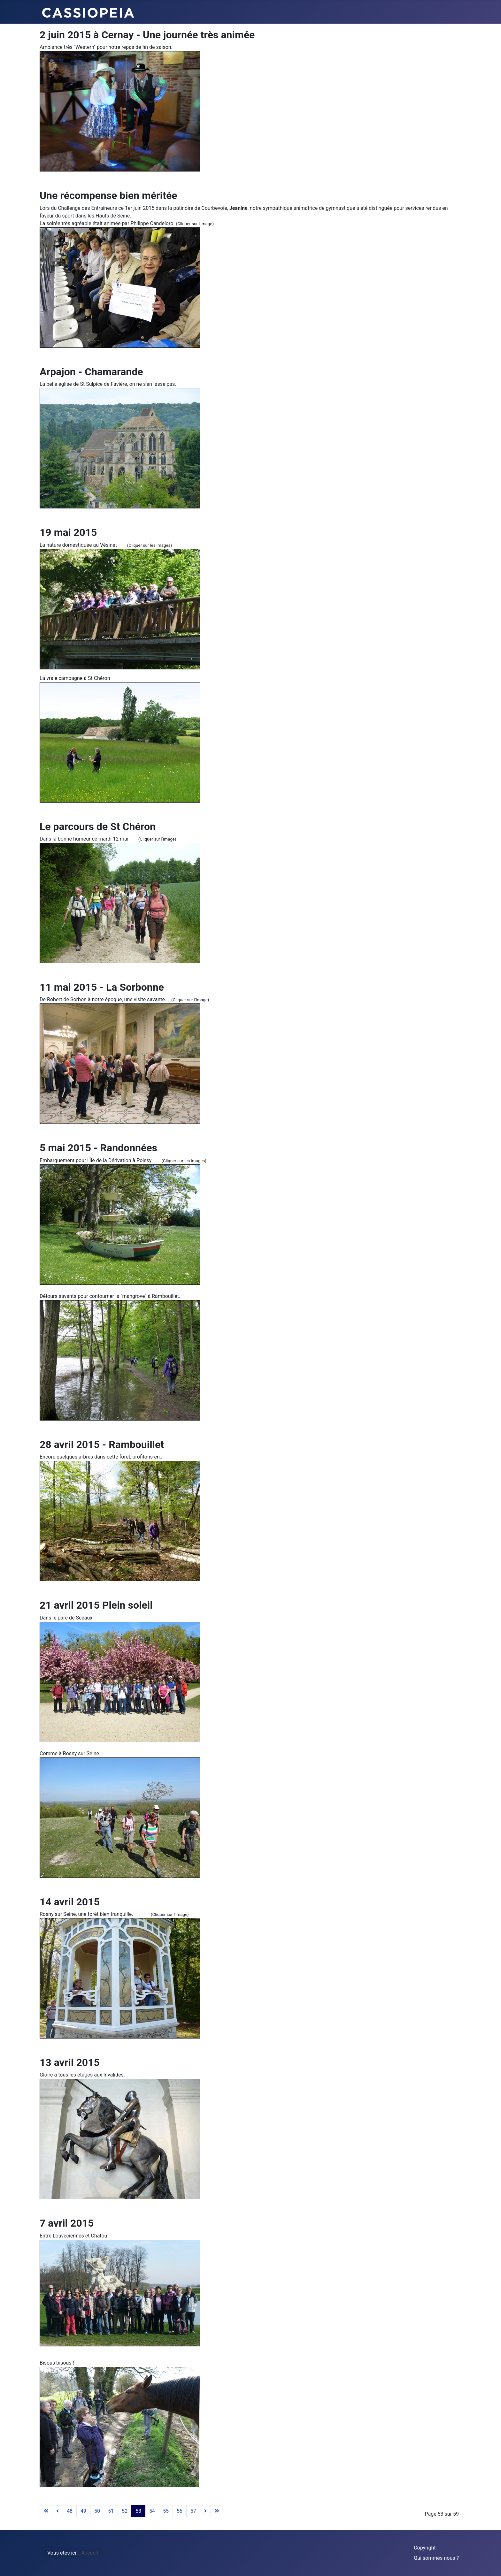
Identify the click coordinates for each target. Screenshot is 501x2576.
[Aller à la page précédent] (57, 2511)
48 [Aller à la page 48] (70, 2511)
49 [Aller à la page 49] (83, 2511)
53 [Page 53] (138, 2511)
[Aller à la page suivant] (205, 2511)
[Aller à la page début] (46, 2511)
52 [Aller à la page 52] (124, 2511)
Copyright (424, 2548)
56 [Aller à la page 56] (179, 2511)
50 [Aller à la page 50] (97, 2511)
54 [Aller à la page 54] (152, 2511)
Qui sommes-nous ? (436, 2558)
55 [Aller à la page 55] (166, 2511)
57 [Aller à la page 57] (193, 2511)
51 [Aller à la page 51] (111, 2511)
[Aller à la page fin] (217, 2511)
